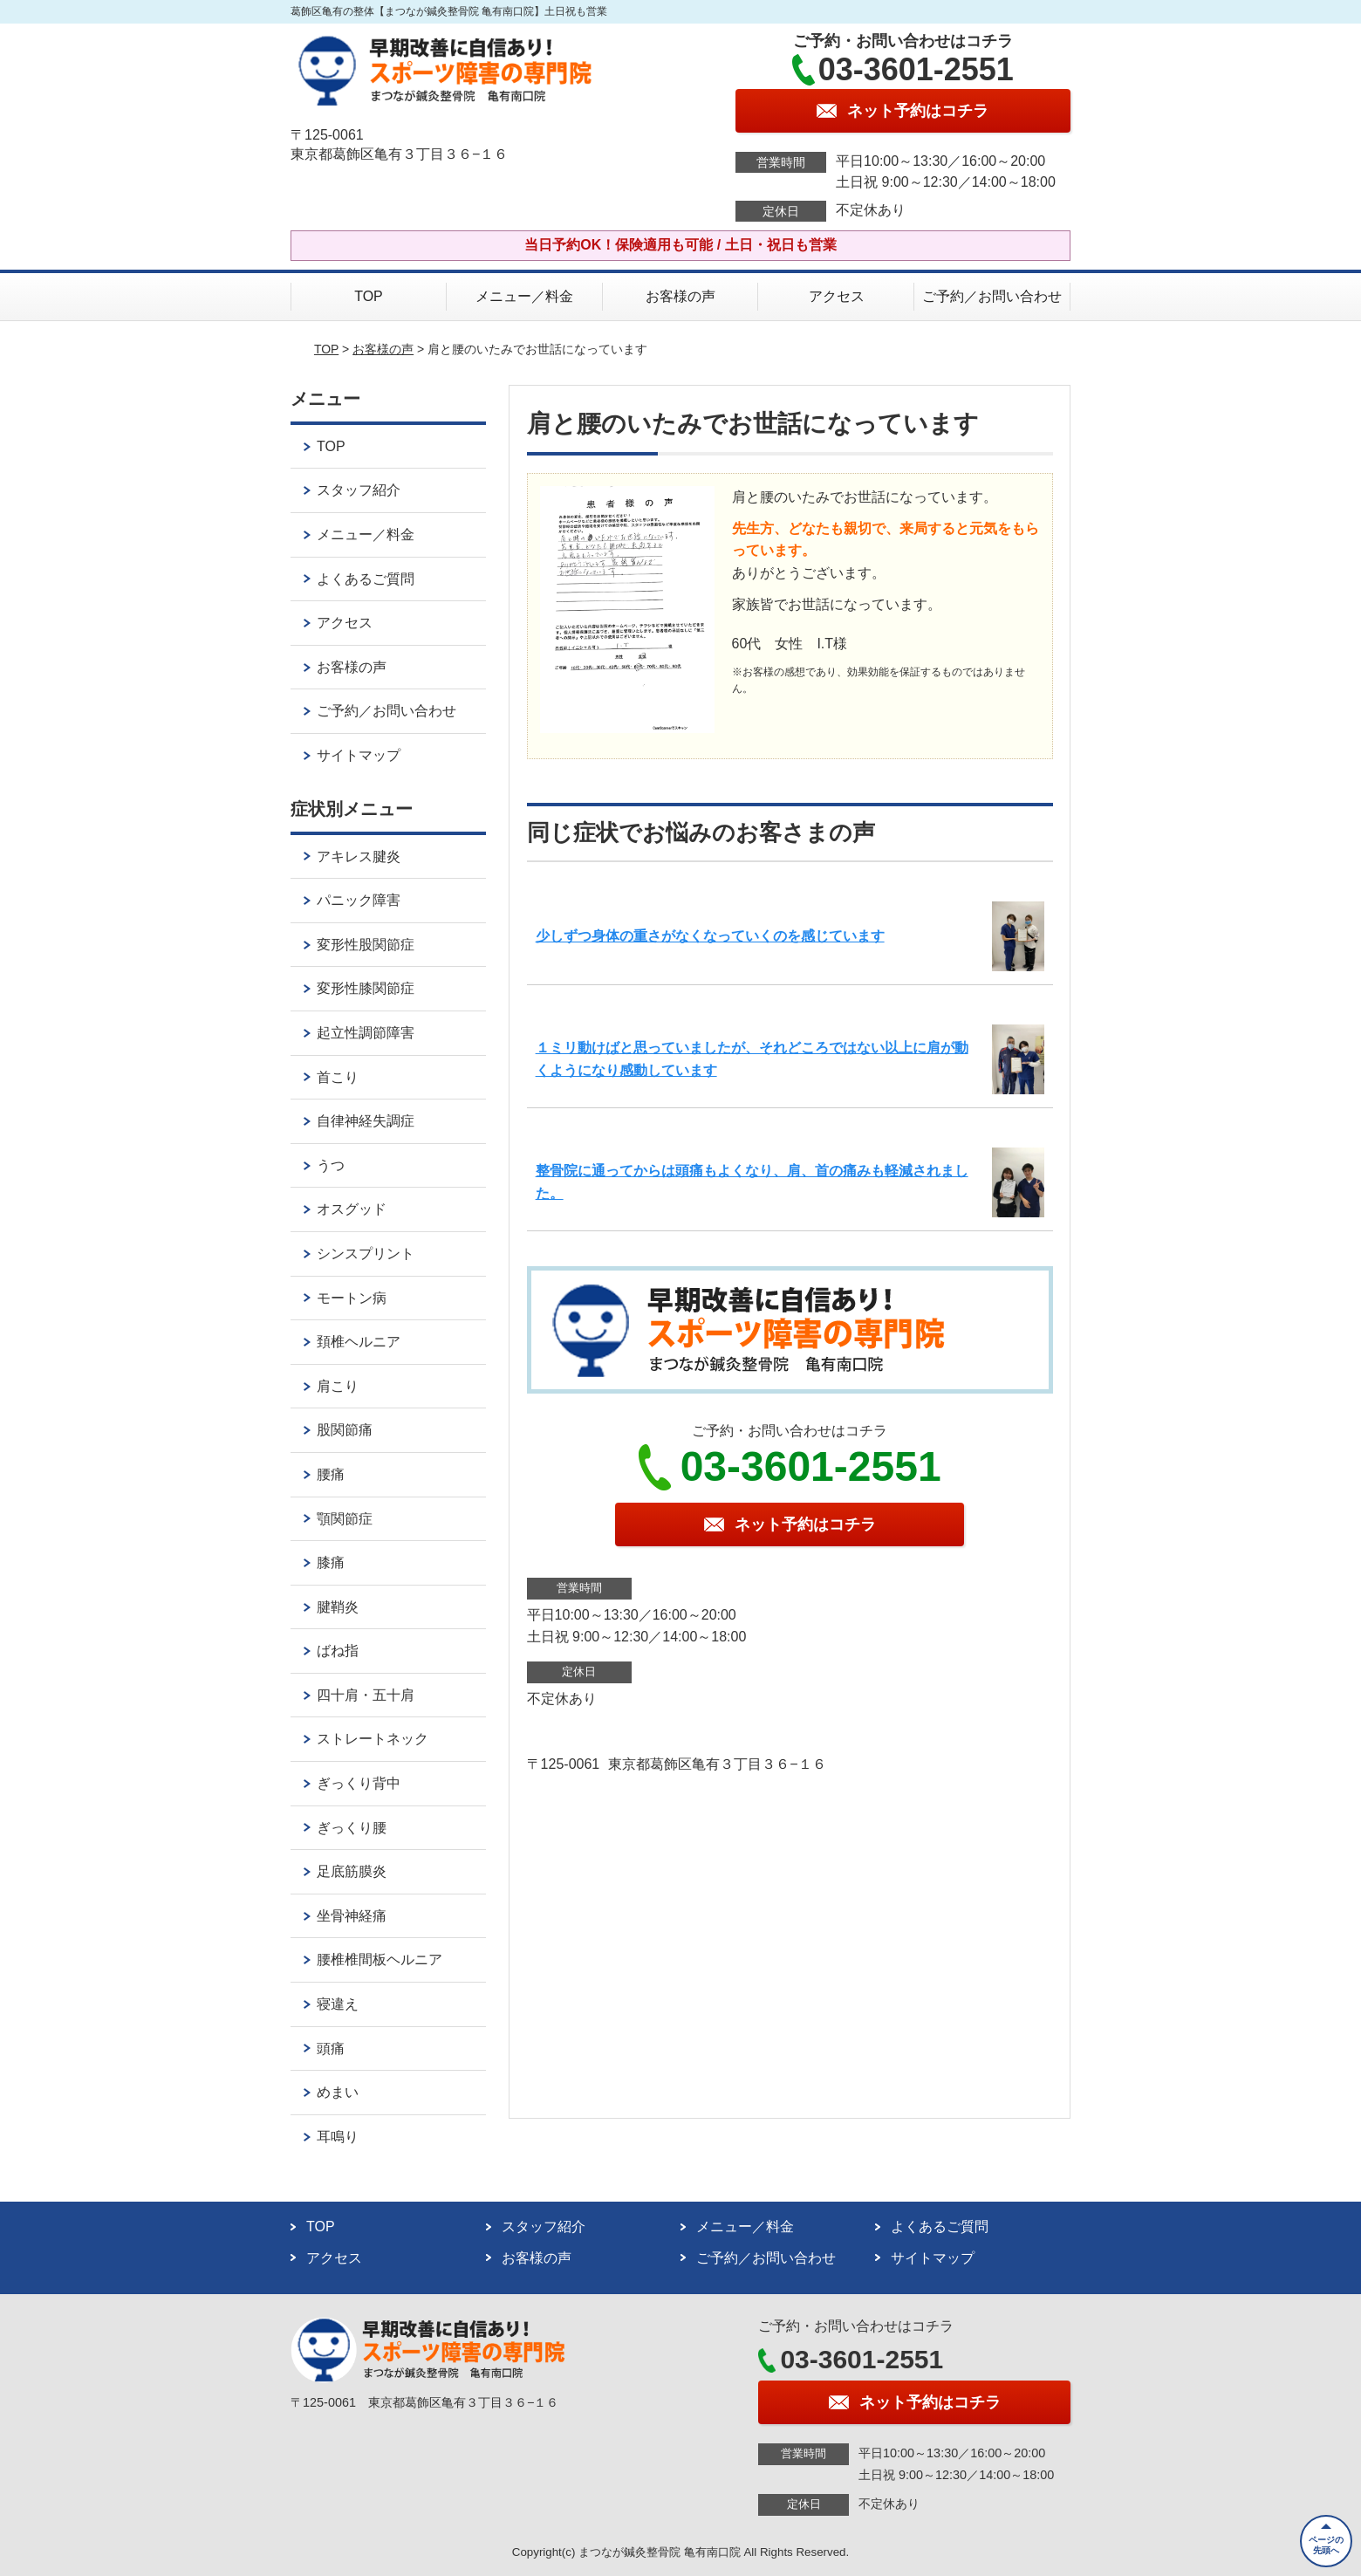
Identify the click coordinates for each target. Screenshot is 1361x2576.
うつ (331, 1165)
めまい (338, 2092)
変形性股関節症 (365, 944)
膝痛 (331, 1562)
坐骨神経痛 (351, 1915)
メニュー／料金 (524, 296)
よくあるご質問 (365, 579)
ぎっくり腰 (351, 1827)
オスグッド (351, 1209)
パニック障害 (358, 900)
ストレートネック (372, 1738)
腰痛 (331, 1474)
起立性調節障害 (365, 1032)
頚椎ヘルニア (358, 1341)
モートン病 (351, 1298)
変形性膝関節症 (365, 988)
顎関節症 (345, 1518)
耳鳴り (338, 2136)
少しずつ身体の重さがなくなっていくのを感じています (710, 935)
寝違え (338, 2004)
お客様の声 (680, 296)
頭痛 (331, 2048)
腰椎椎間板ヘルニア (379, 1959)
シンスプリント (365, 1253)
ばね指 (338, 1650)
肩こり (338, 1386)
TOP (368, 296)
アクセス (837, 296)
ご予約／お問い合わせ (992, 296)
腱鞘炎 (338, 1607)
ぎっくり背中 (358, 1783)
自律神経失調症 (365, 1120)
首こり (338, 1077)
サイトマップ (358, 755)
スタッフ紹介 (358, 490)
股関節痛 (345, 1429)
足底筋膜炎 (351, 1871)
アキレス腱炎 (358, 856)
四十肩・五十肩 (365, 1695)
